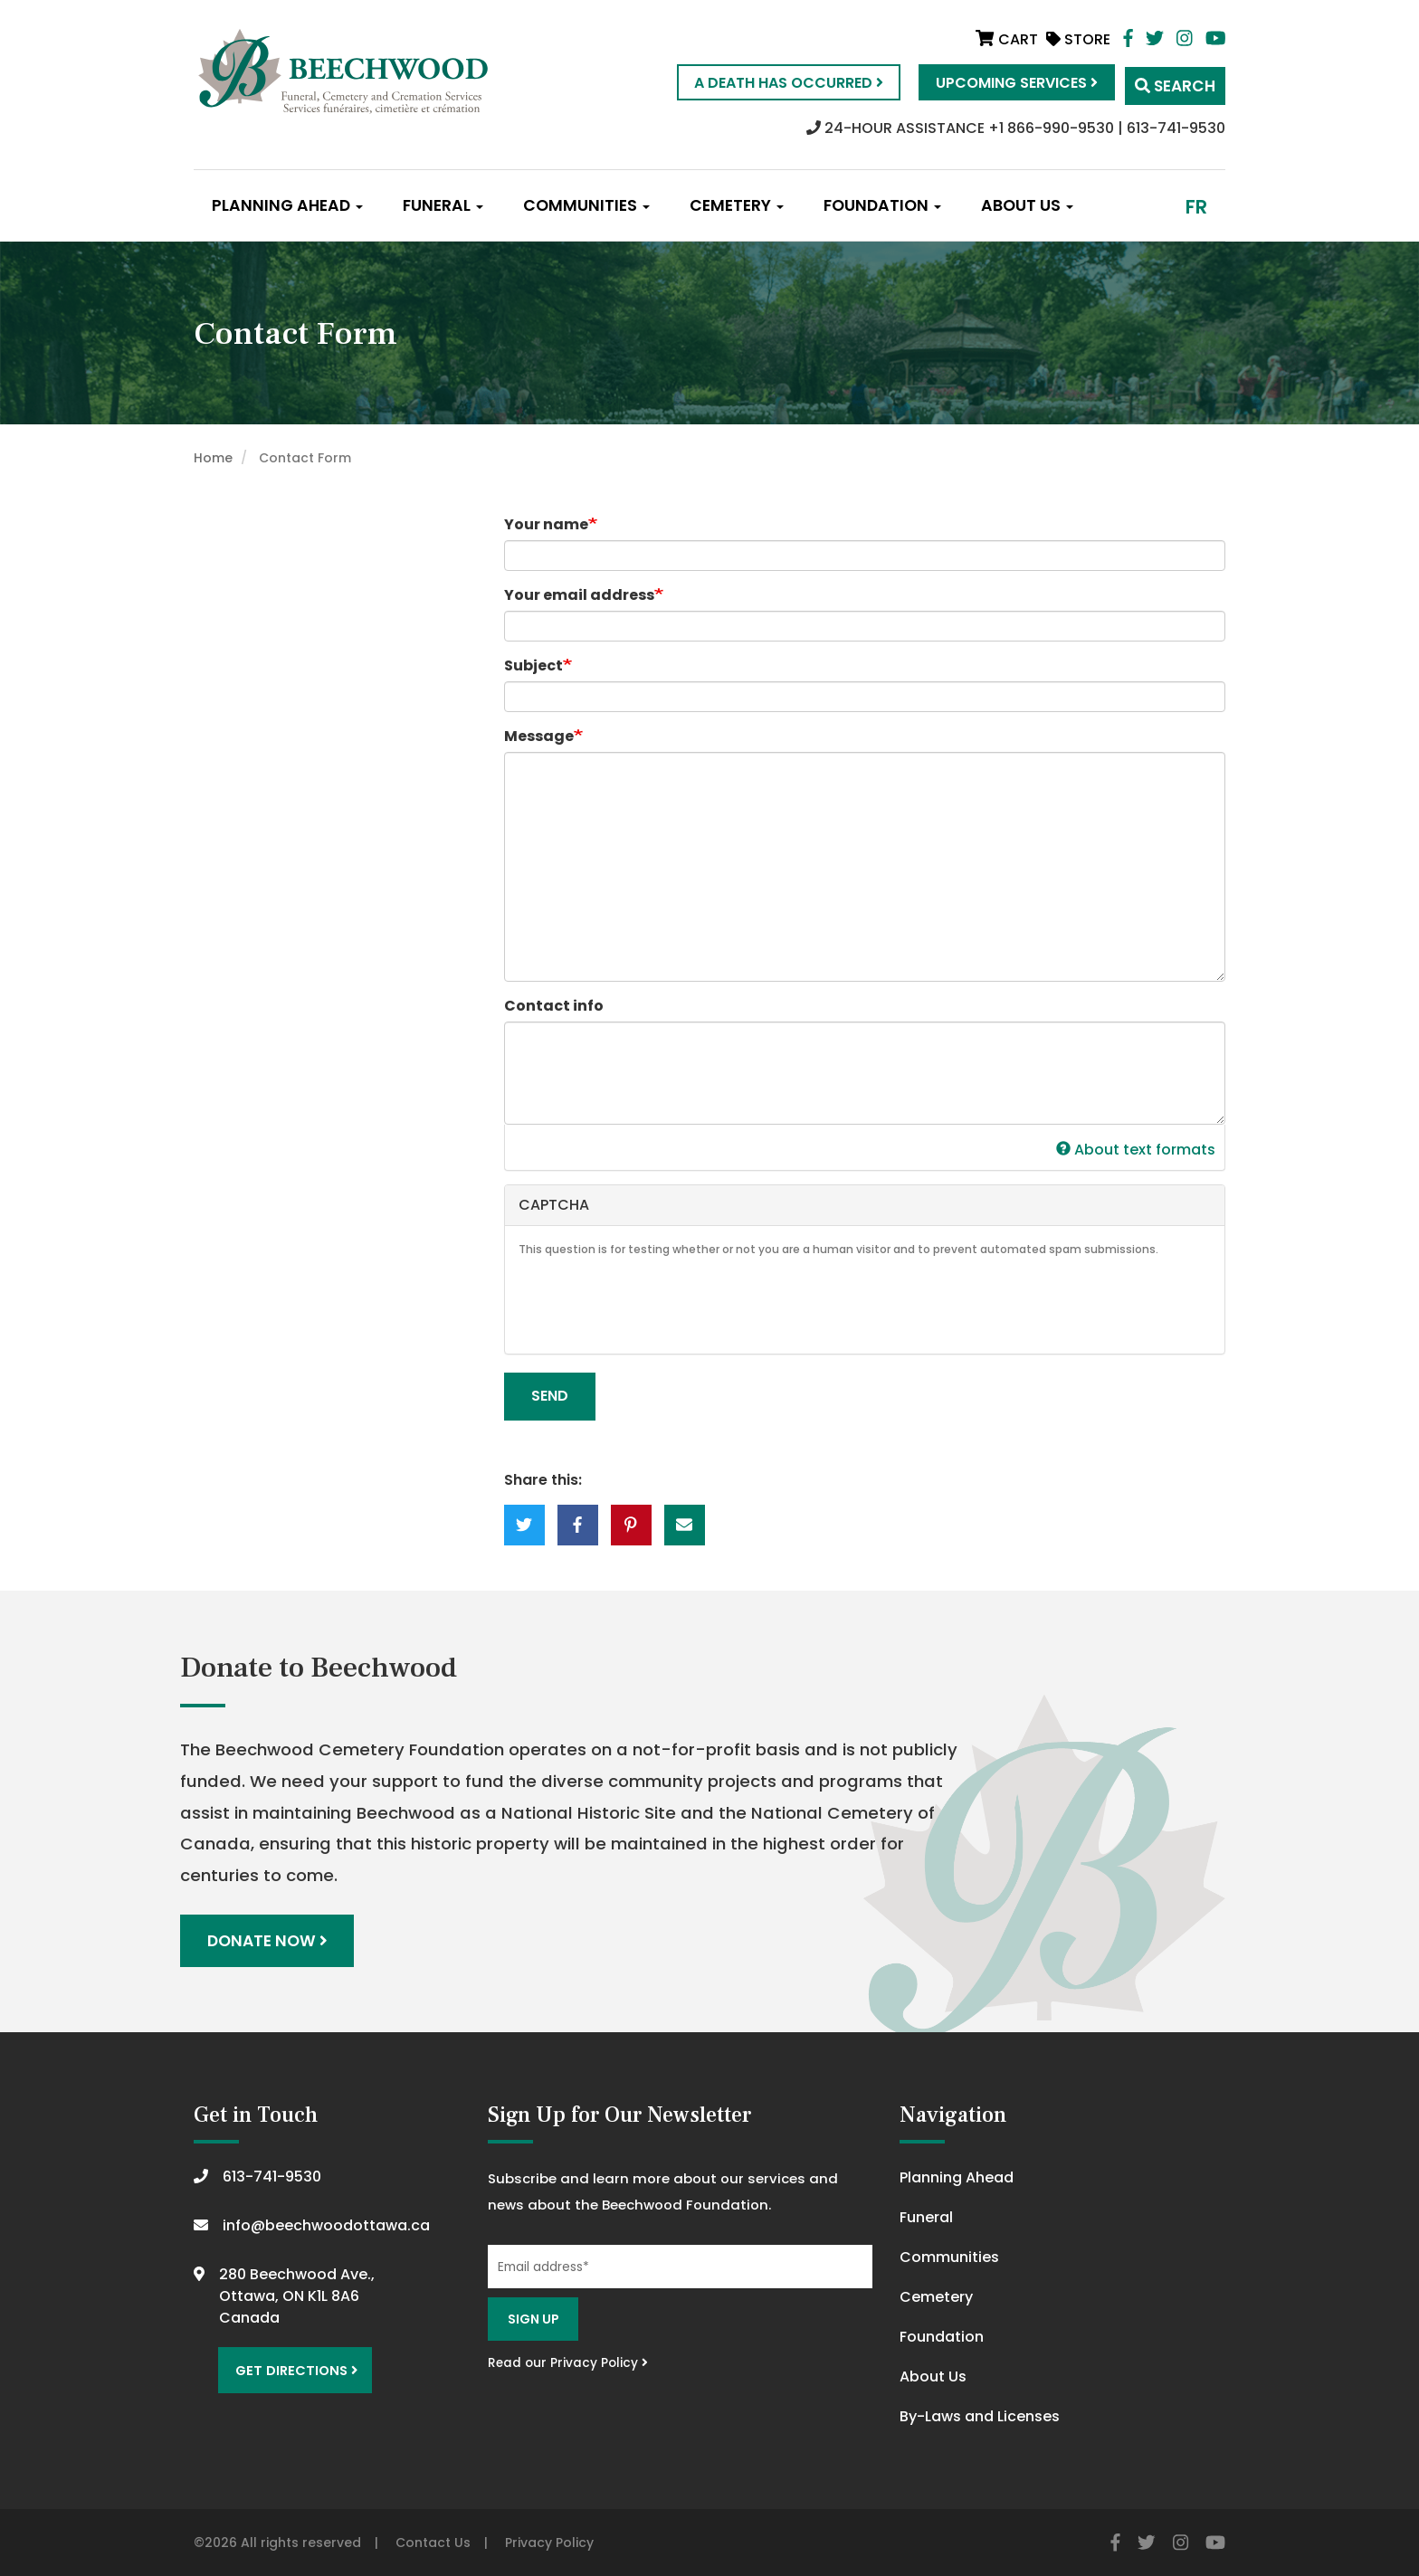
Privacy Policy (549, 2541)
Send (549, 1395)
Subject (533, 665)
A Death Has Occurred (771, 82)
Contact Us (433, 2541)
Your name (546, 524)
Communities (586, 205)
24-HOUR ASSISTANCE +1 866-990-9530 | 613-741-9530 (1015, 128)
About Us (1027, 205)
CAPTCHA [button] (554, 1204)
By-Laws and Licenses (980, 2414)
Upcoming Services (1000, 82)
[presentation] (656, 1304)
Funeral (443, 205)
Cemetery (737, 205)
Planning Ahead (287, 205)
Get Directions (291, 2364)
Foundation (882, 205)
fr (1196, 207)
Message (539, 736)
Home (213, 458)
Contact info (554, 1005)
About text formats (1135, 1149)
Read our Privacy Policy (568, 2360)
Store (1078, 39)
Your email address (579, 595)
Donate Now (268, 1939)
